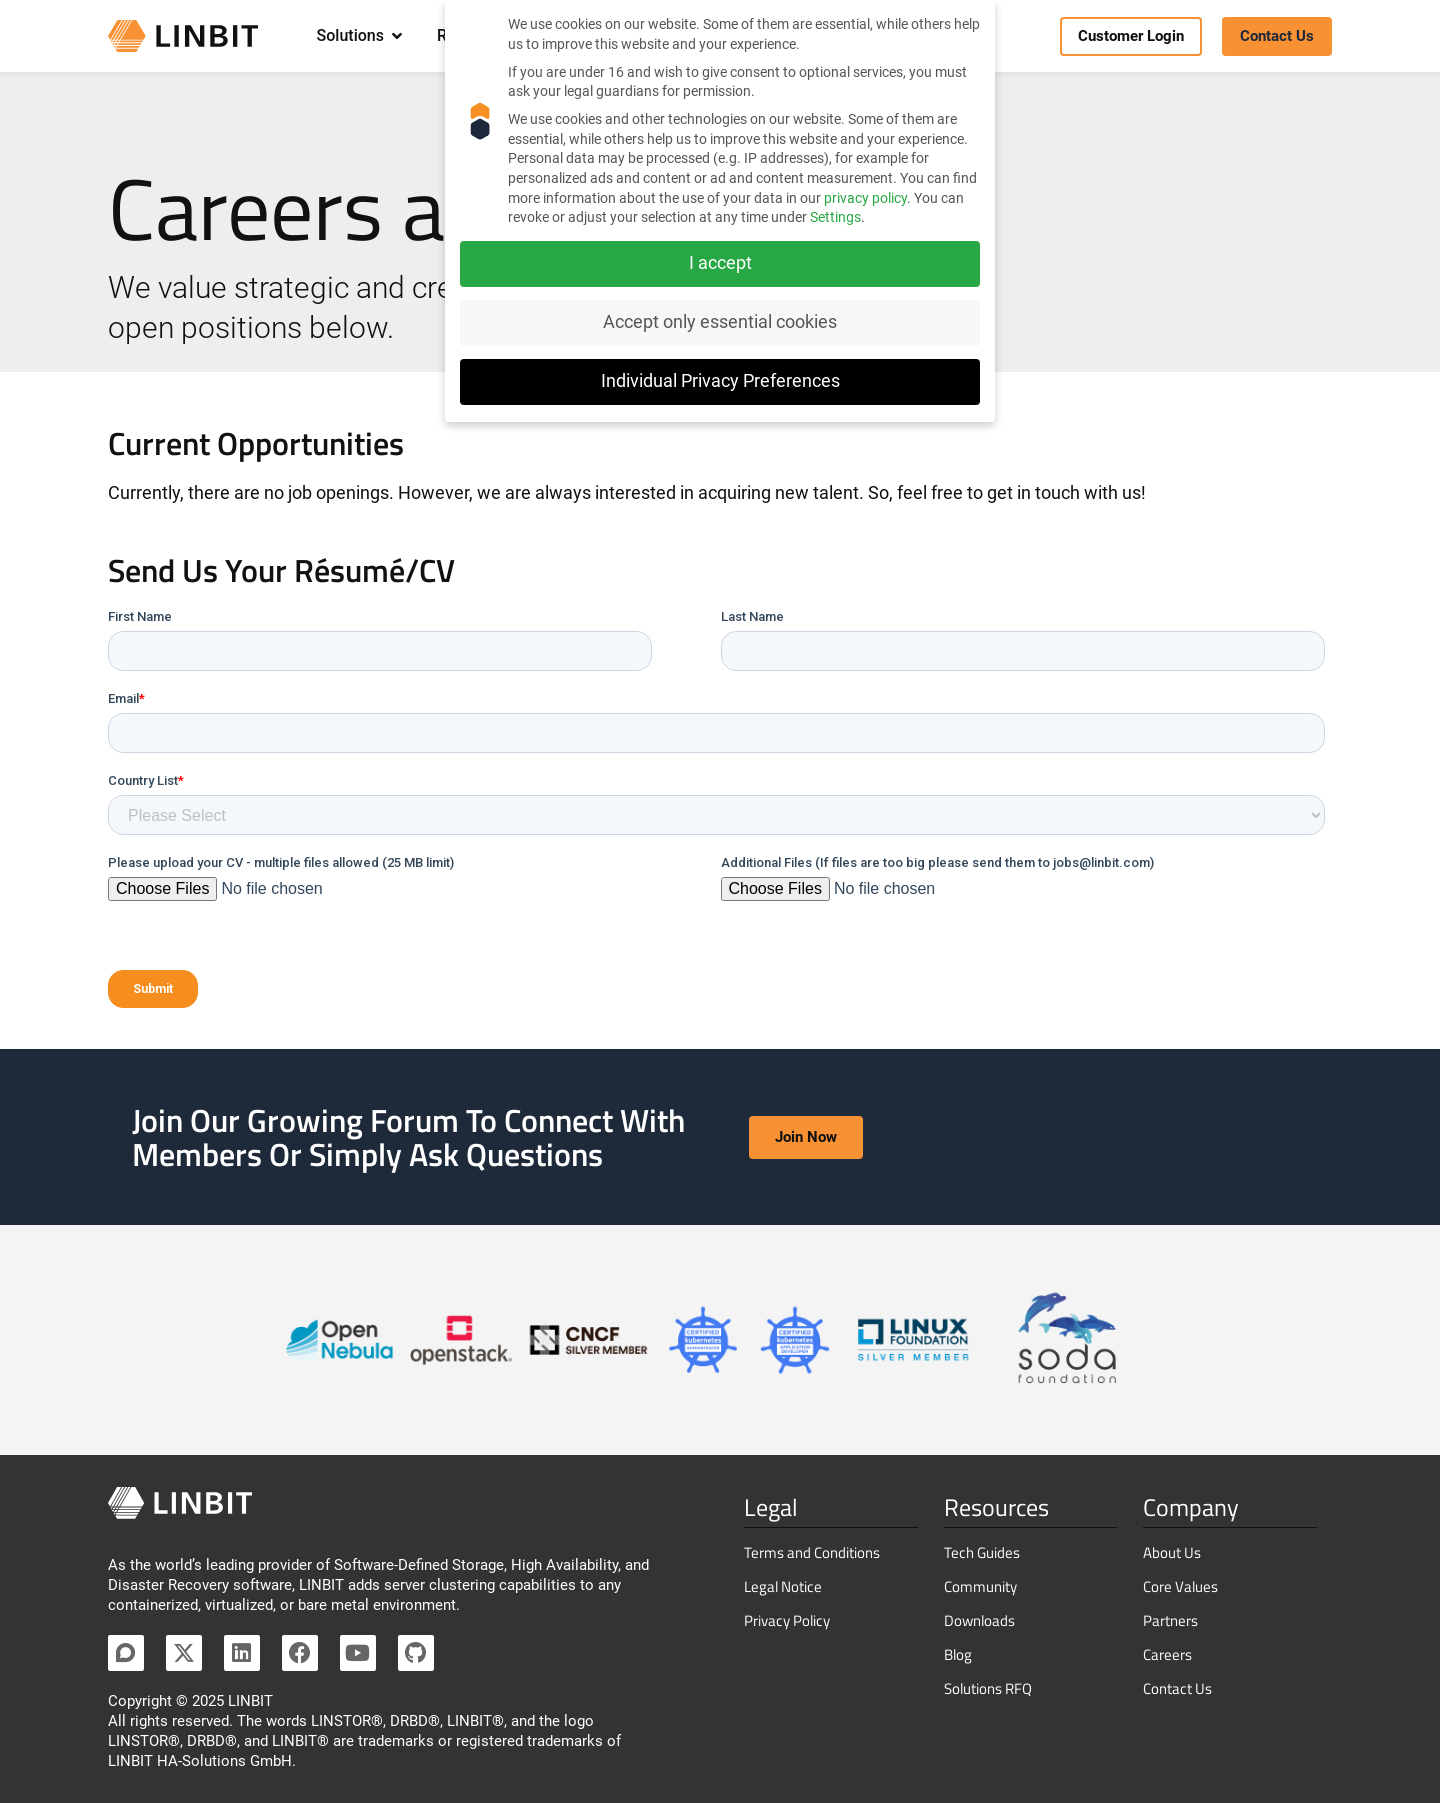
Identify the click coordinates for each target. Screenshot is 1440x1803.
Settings (835, 217)
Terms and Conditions (812, 1552)
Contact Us (1177, 1688)
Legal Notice (783, 1586)
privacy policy (865, 198)
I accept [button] (720, 263)
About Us (1172, 1552)
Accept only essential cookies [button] (720, 322)
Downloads (979, 1620)
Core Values (1180, 1586)
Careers (1167, 1654)
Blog (958, 1654)
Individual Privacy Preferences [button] (720, 381)
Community (980, 1586)
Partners (1170, 1620)
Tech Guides (982, 1552)
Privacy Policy (787, 1620)
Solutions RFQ (988, 1688)
